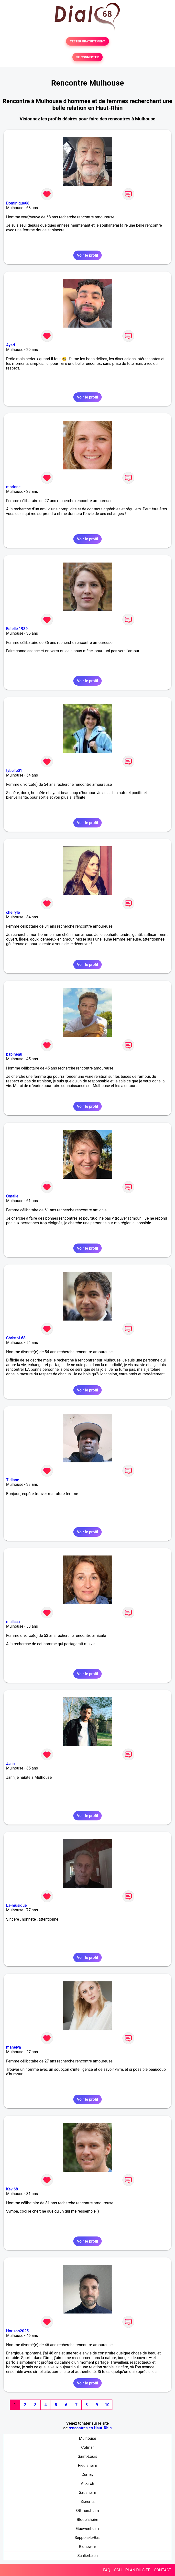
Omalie (12, 1196)
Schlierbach (87, 2555)
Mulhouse (87, 2438)
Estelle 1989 (17, 628)
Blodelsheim (87, 2519)
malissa (13, 1621)
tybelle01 (14, 770)
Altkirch (87, 2483)
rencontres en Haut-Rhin (90, 2428)
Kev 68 (12, 2189)
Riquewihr (87, 2546)
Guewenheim (87, 2528)
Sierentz (87, 2501)
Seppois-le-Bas (87, 2537)
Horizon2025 (17, 2331)
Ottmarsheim (87, 2510)
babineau (14, 1054)
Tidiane (12, 1480)
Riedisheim (87, 2465)
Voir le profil (87, 255)
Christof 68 (15, 1338)
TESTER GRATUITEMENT (87, 41)
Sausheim (87, 2492)
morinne (13, 487)
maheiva (13, 2047)
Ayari (10, 345)
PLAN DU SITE (137, 2570)
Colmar (87, 2447)
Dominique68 (17, 203)
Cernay (87, 2474)
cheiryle (13, 912)
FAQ (106, 2570)
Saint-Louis (87, 2456)
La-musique (16, 1905)
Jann (10, 1763)
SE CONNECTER (87, 57)
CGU (118, 2570)
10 (107, 2404)
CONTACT (162, 2570)
